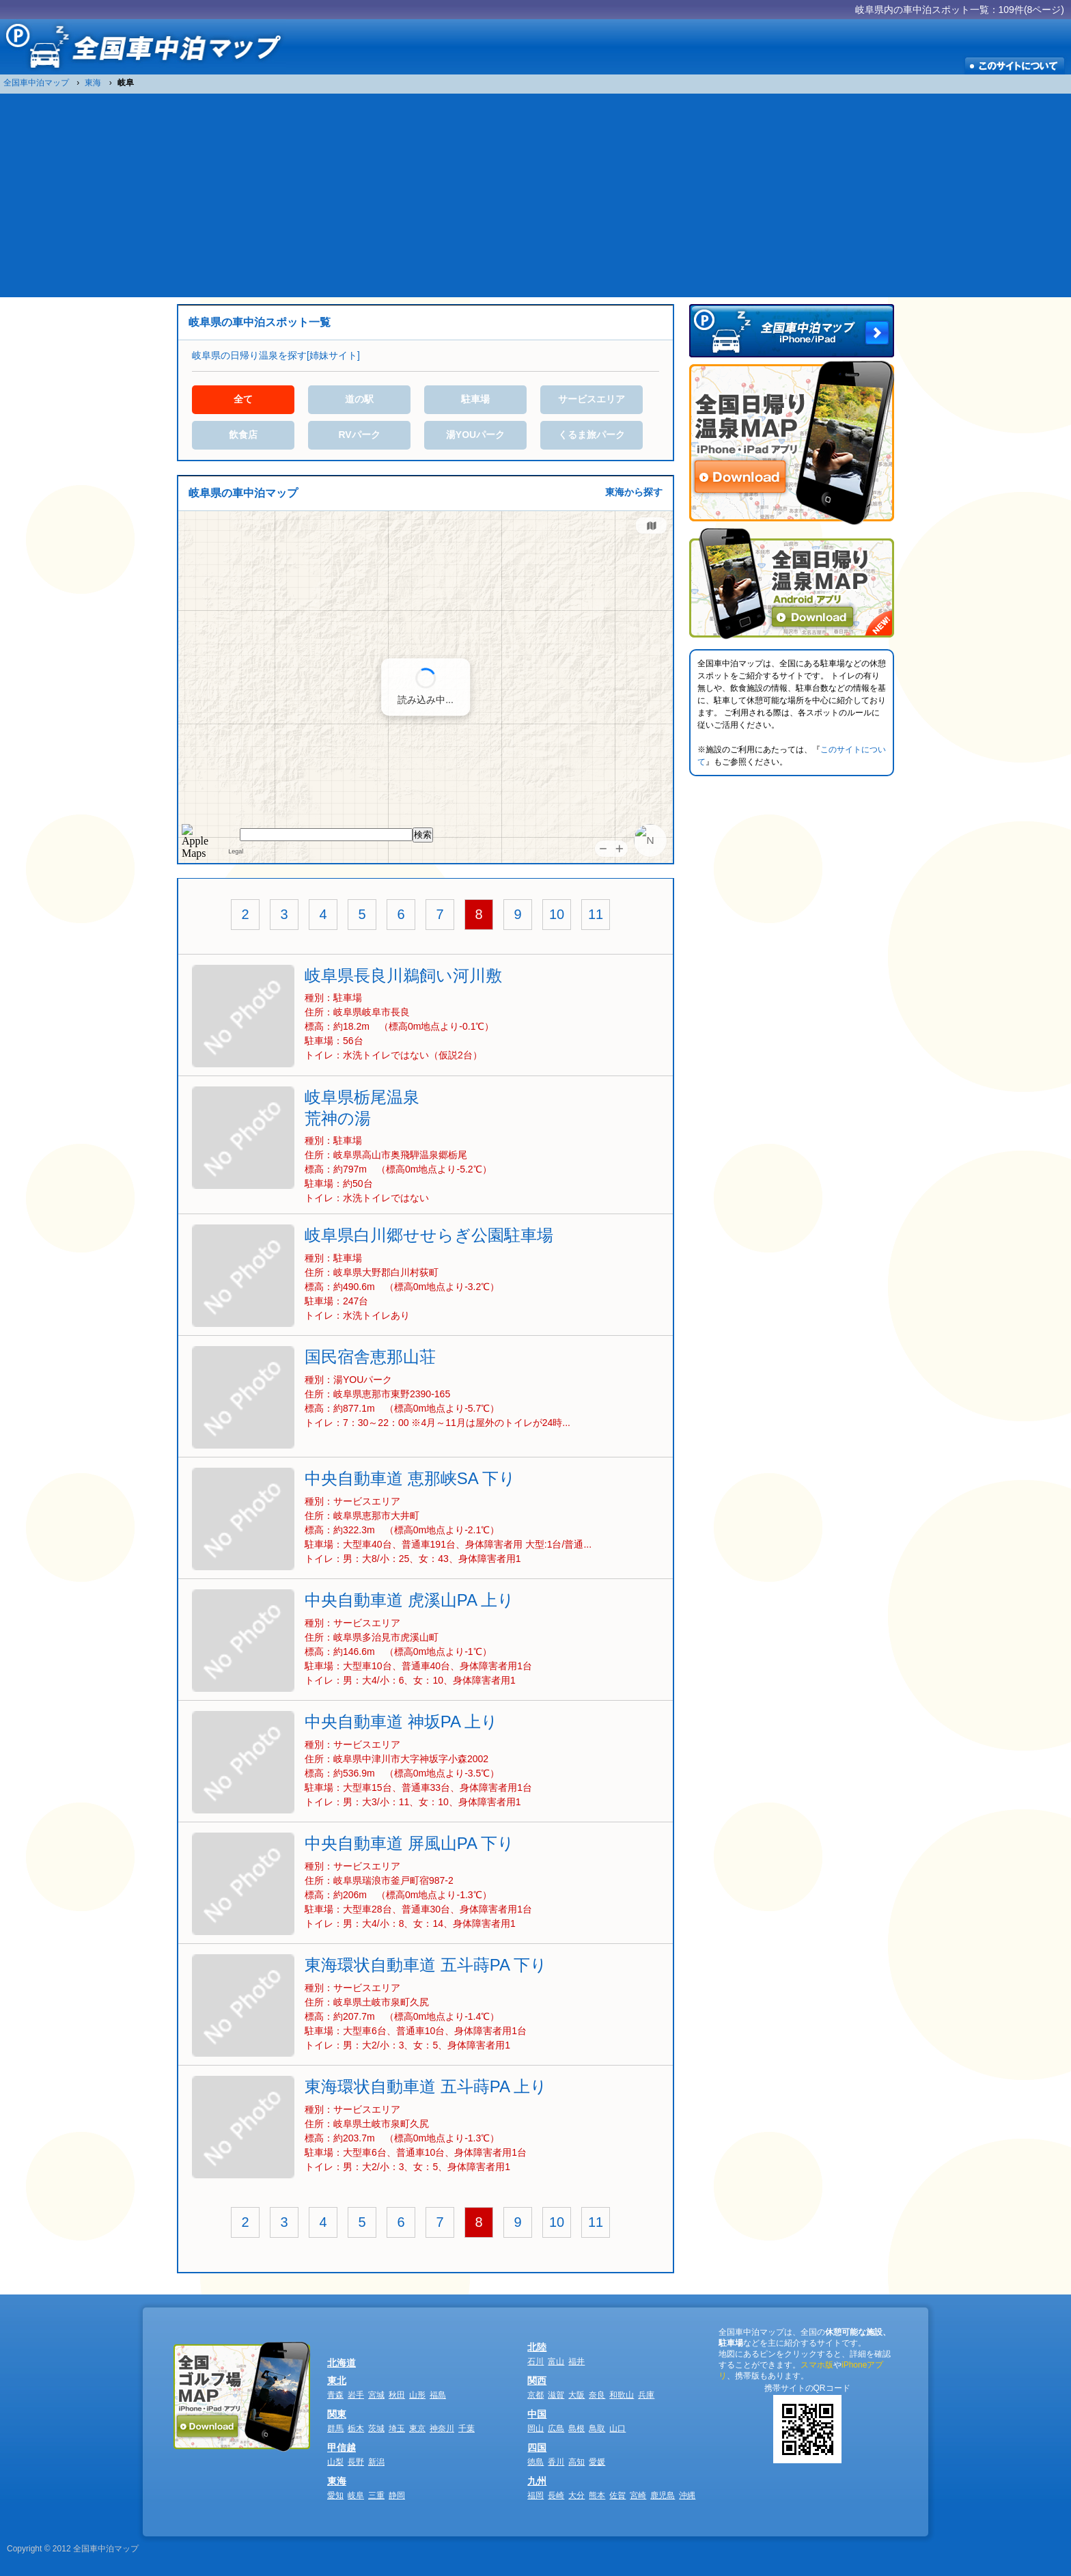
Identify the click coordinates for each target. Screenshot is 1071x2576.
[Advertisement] (535, 194)
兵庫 (646, 2395)
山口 (617, 2428)
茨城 (376, 2428)
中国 (536, 2414)
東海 (336, 2481)
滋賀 (556, 2395)
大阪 (576, 2395)
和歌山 (621, 2395)
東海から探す (634, 492)
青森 (335, 2395)
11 (595, 914)
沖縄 (687, 2495)
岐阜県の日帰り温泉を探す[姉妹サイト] (276, 355)
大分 (576, 2495)
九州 (536, 2481)
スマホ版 (817, 2365)
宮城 (376, 2395)
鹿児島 (662, 2495)
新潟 (376, 2462)
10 (556, 914)
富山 (556, 2361)
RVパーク (359, 434)
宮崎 (638, 2495)
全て (243, 399)
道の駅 (359, 399)
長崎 (556, 2495)
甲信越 (341, 2447)
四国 (536, 2447)
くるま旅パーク (591, 434)
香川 (556, 2462)
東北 (336, 2380)
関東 (336, 2414)
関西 (536, 2380)
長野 (356, 2462)
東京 (417, 2428)
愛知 (335, 2495)
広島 (556, 2428)
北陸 (536, 2347)
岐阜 (356, 2495)
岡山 (535, 2428)
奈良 (597, 2395)
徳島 (535, 2462)
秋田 (397, 2395)
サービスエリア (591, 399)
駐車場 (475, 399)
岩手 (356, 2395)
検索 (423, 835)
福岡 (535, 2495)
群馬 (335, 2428)
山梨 (335, 2462)
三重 (376, 2495)
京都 (535, 2395)
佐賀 (617, 2495)
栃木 (356, 2428)
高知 (576, 2462)
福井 (576, 2361)
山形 (417, 2395)
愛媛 (597, 2462)
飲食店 (243, 434)
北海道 (341, 2362)
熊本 (597, 2495)
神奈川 (442, 2428)
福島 (438, 2395)
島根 (576, 2428)
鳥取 (597, 2428)
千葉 (466, 2428)
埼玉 (397, 2428)
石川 (535, 2361)
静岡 (397, 2495)
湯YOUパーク (475, 434)
